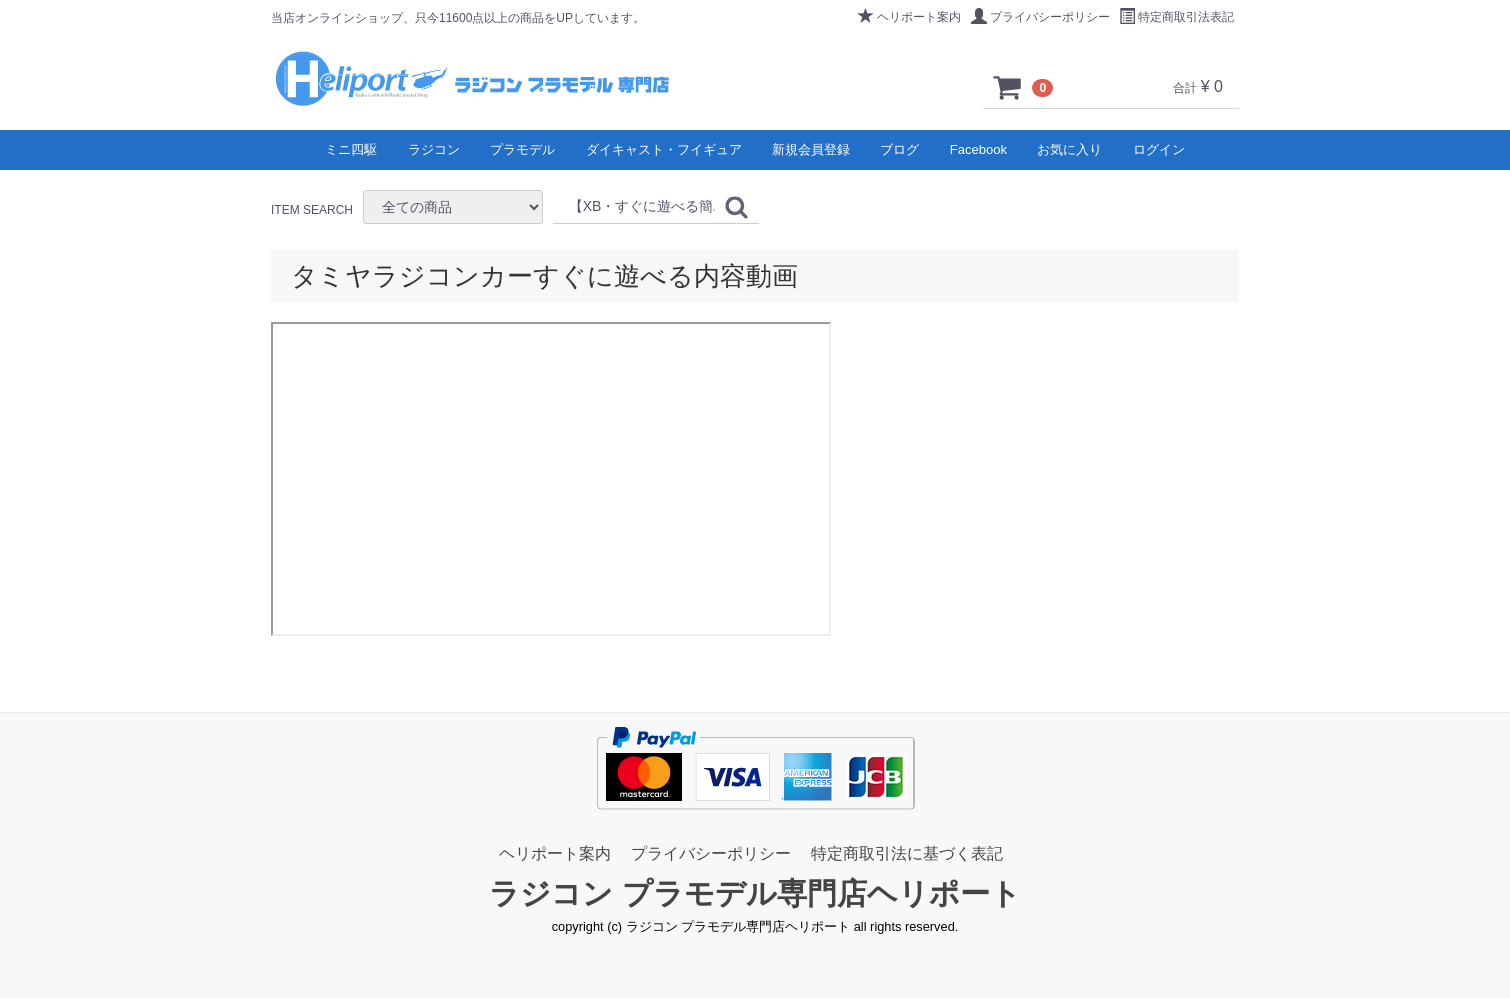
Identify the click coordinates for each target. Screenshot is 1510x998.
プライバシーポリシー (1040, 17)
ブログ (899, 149)
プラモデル (522, 149)
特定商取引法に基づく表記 (907, 853)
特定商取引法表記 (1176, 17)
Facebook (978, 149)
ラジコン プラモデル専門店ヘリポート (754, 894)
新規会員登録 (811, 149)
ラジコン (434, 149)
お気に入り (1069, 149)
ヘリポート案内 (909, 17)
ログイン (1159, 149)
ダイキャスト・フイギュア (664, 149)
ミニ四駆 (351, 149)
